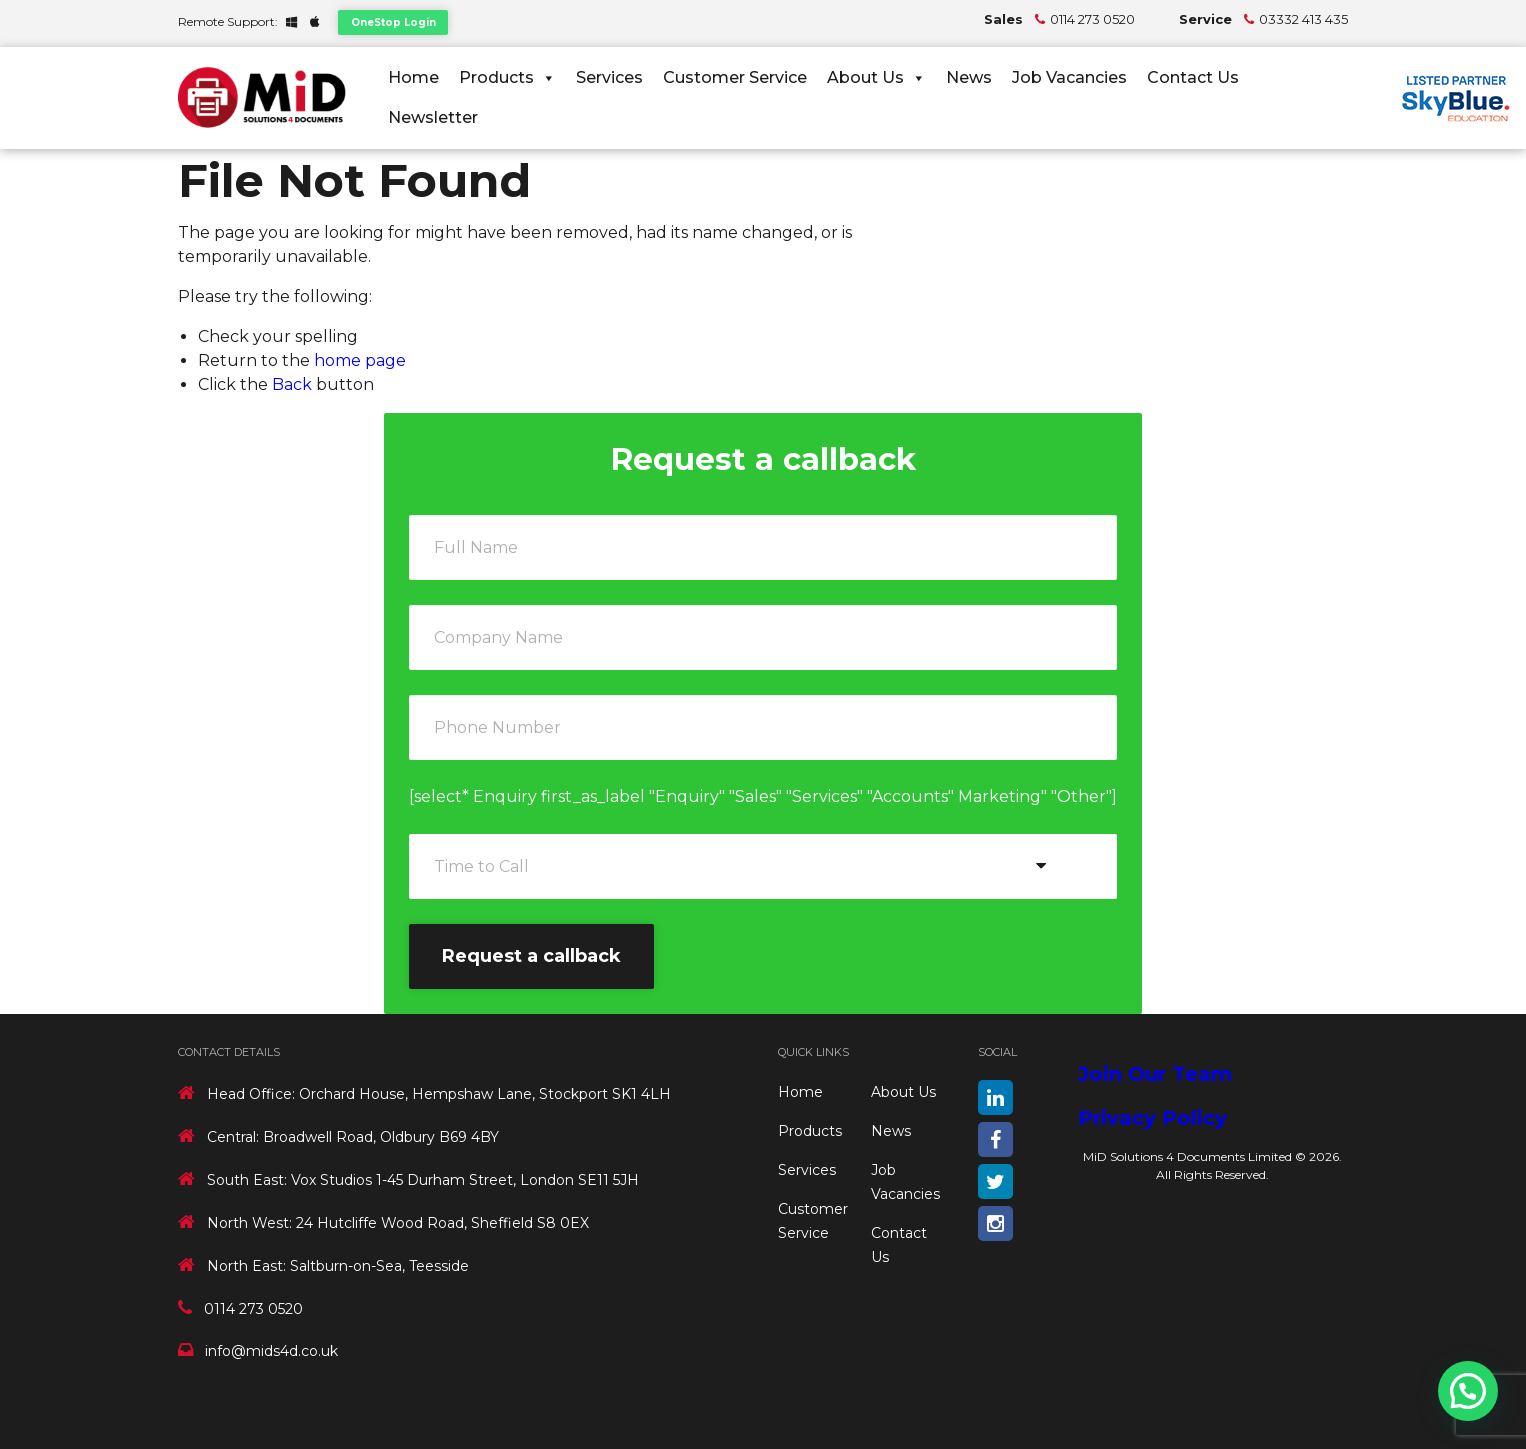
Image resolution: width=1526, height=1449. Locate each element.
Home (413, 77)
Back (292, 384)
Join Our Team (1155, 1074)
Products (507, 77)
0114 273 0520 (1092, 19)
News (969, 77)
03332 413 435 (1303, 19)
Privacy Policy (1152, 1118)
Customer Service (735, 77)
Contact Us (1193, 77)
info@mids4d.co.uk (271, 1351)
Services (609, 77)
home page (360, 360)
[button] (1468, 1391)
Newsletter (433, 117)
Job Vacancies (1069, 77)
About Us (876, 77)
